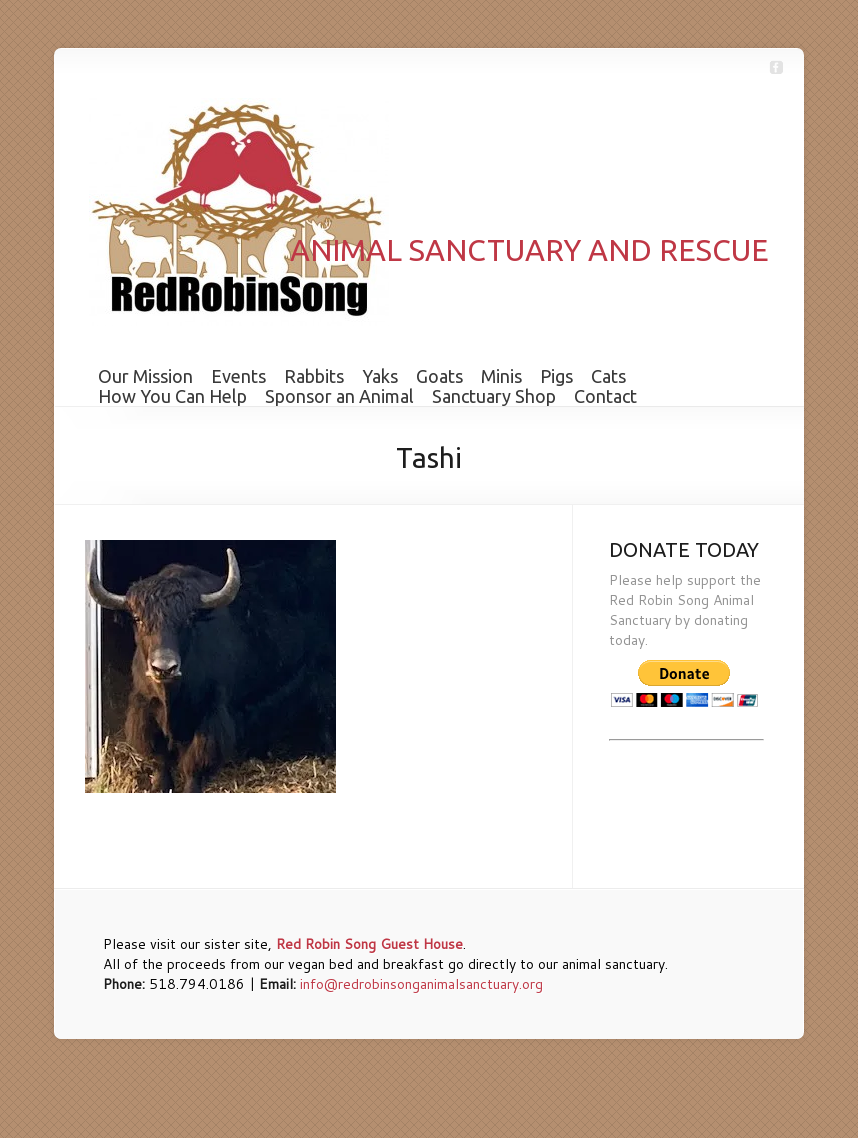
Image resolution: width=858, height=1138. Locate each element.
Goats (439, 376)
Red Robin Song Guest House (369, 944)
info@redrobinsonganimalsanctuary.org (421, 984)
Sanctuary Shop (494, 396)
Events (238, 376)
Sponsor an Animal (339, 396)
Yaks (380, 376)
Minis (501, 376)
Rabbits (314, 376)
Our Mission (145, 376)
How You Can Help (172, 396)
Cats (608, 376)
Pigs (556, 376)
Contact (605, 396)
